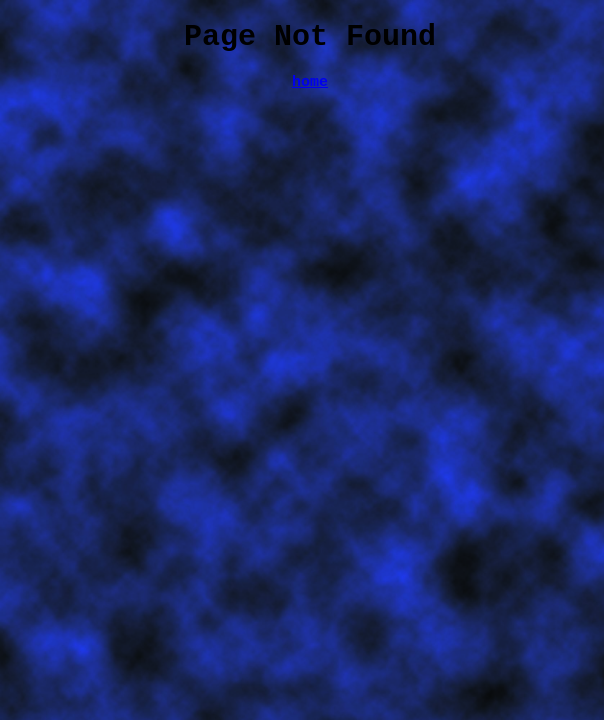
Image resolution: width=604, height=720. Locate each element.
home (310, 91)
